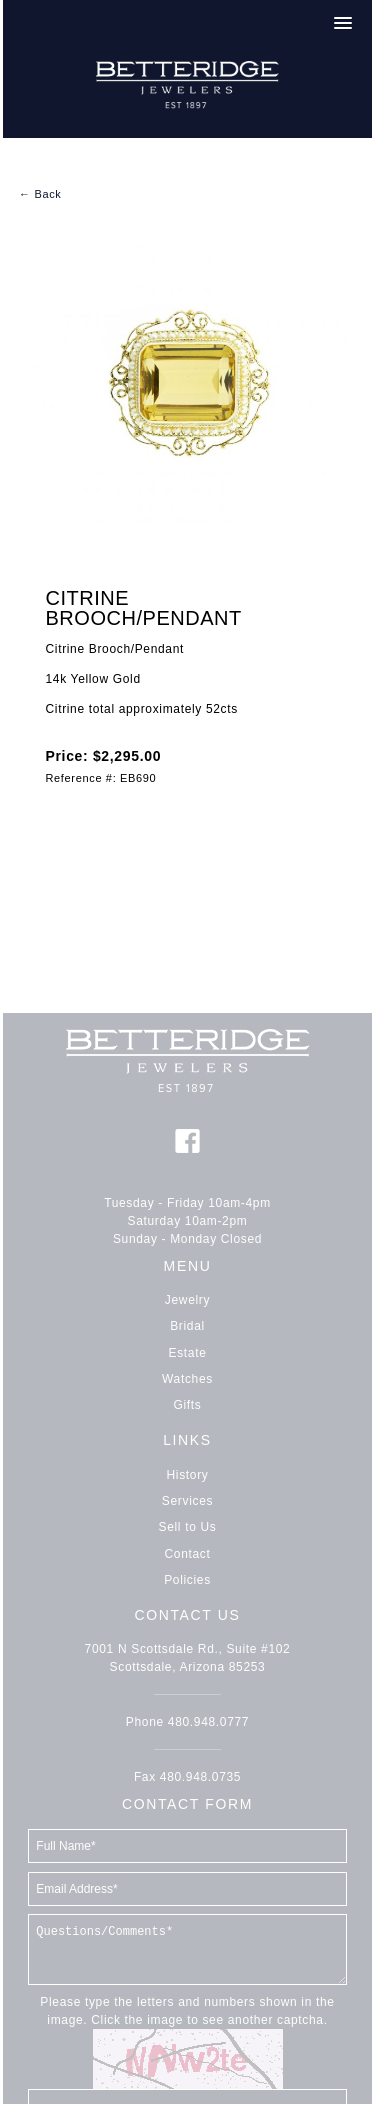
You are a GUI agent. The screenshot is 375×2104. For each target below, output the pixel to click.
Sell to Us (188, 1527)
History (188, 1475)
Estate (188, 1353)
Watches (187, 1379)
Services (187, 1501)
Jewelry (187, 1300)
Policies (187, 1580)
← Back (40, 194)
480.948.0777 (208, 1722)
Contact (188, 1554)
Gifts (188, 1405)
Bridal (187, 1326)
